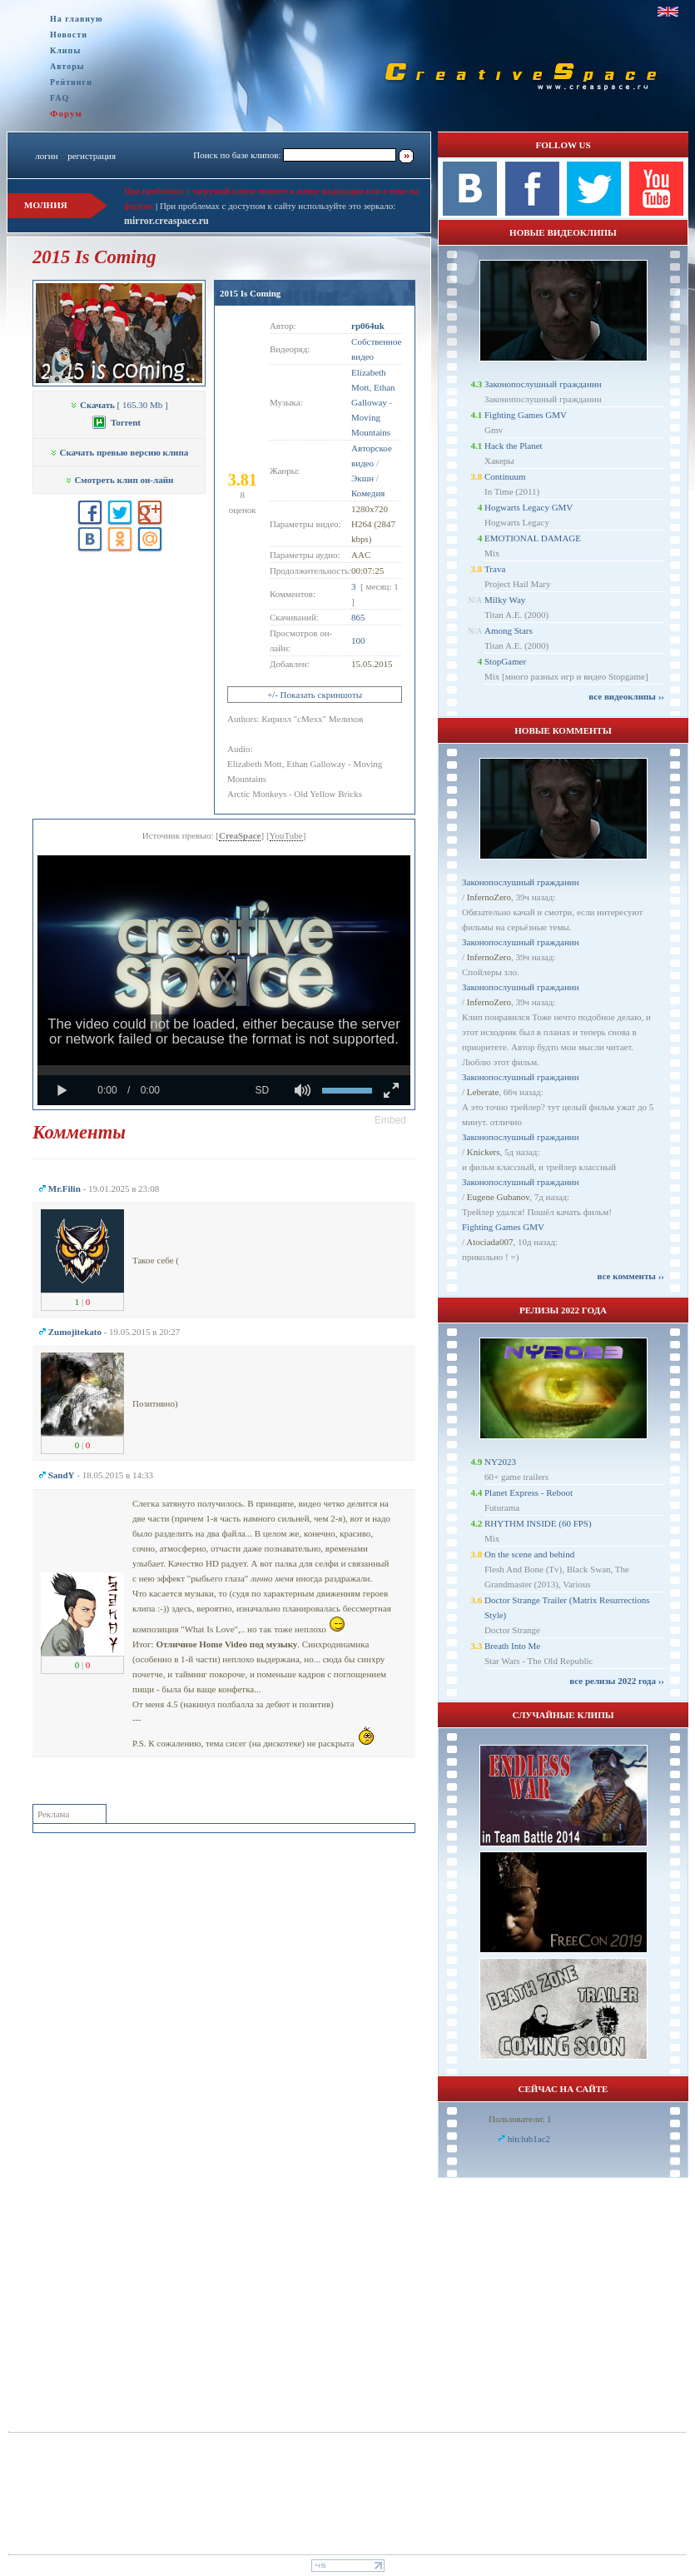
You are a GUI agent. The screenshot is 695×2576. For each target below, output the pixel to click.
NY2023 (500, 1462)
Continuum (505, 476)
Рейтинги (71, 82)
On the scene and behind (529, 1554)
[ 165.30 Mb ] (118, 405)
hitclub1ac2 (529, 2139)
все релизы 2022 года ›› (616, 1681)
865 (358, 617)
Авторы (67, 66)
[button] (390, 1120)
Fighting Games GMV (525, 415)
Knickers (483, 1152)
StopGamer (505, 661)
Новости (68, 34)
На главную (76, 18)
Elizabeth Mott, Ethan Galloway (373, 387)
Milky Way (504, 600)
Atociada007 (489, 1242)
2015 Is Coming (250, 293)
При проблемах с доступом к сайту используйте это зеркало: (277, 206)
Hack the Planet (513, 446)
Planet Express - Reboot (528, 1492)
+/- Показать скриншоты (314, 695)
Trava (494, 569)
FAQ (59, 97)
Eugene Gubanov (498, 1197)
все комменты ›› (631, 1276)
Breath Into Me (512, 1646)
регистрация (91, 156)
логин (46, 156)
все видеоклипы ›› (626, 696)
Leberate (483, 1092)
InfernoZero (489, 897)
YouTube (286, 835)
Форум (66, 113)
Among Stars (508, 630)
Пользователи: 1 (520, 2119)
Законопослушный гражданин (543, 384)
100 (358, 640)
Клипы (65, 50)
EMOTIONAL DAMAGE (532, 538)
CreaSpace (240, 835)
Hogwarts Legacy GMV (528, 507)
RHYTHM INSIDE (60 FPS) (538, 1523)
